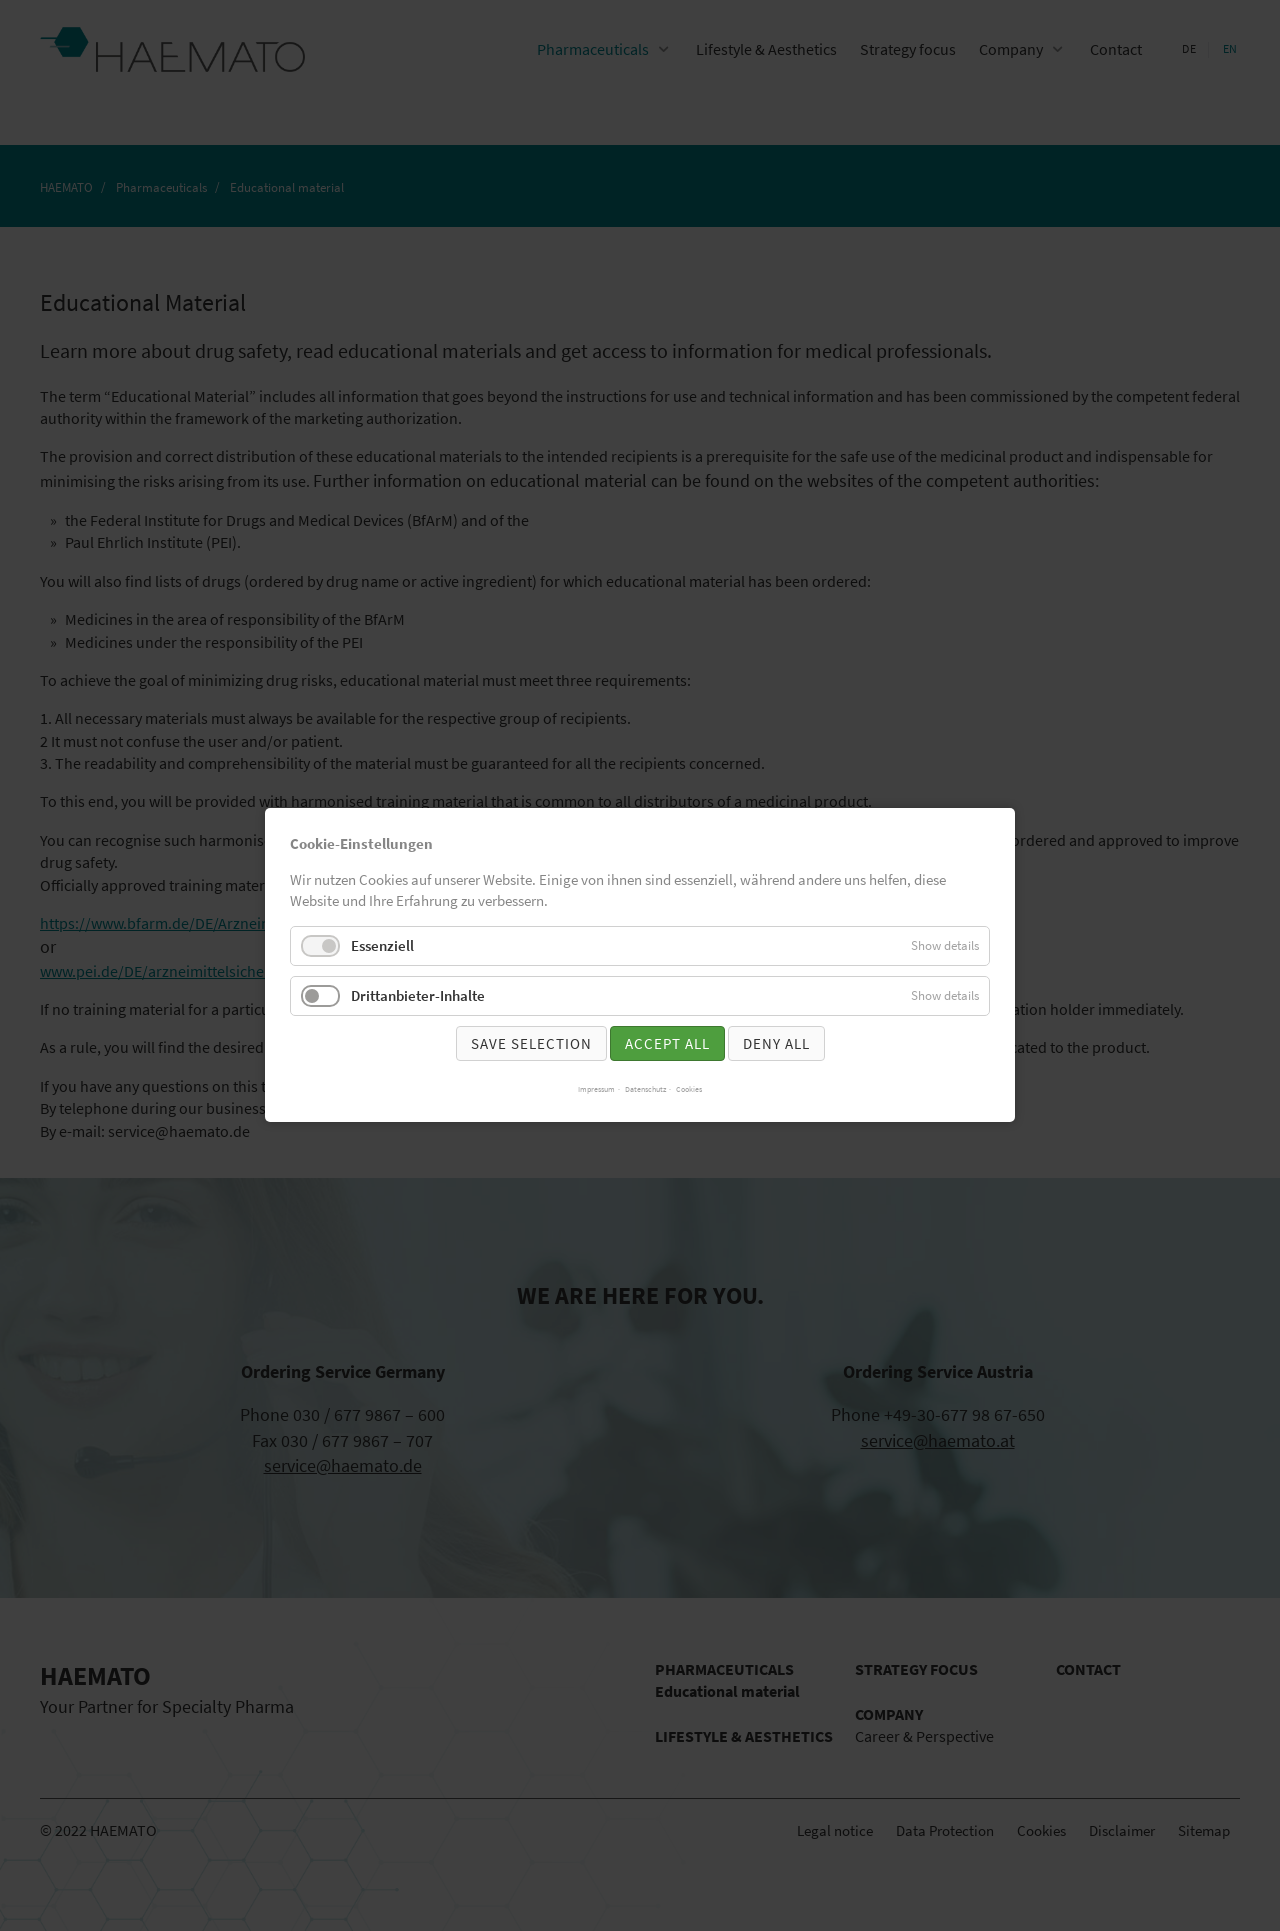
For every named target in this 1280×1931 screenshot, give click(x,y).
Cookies (689, 1090)
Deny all (776, 1043)
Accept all (667, 1043)
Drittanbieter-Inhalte (418, 995)
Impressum (596, 1090)
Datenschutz (645, 1090)
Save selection (531, 1043)
